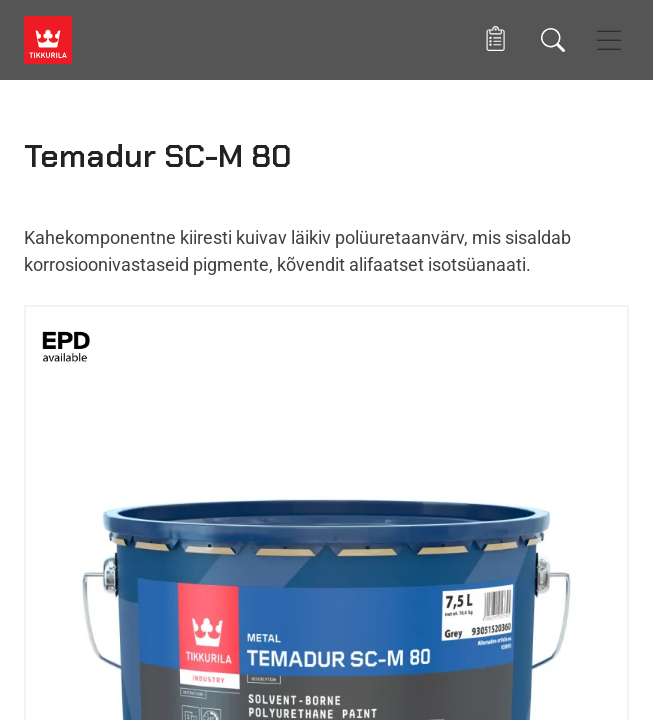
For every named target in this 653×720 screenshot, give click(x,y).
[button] (495, 39)
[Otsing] (553, 40)
